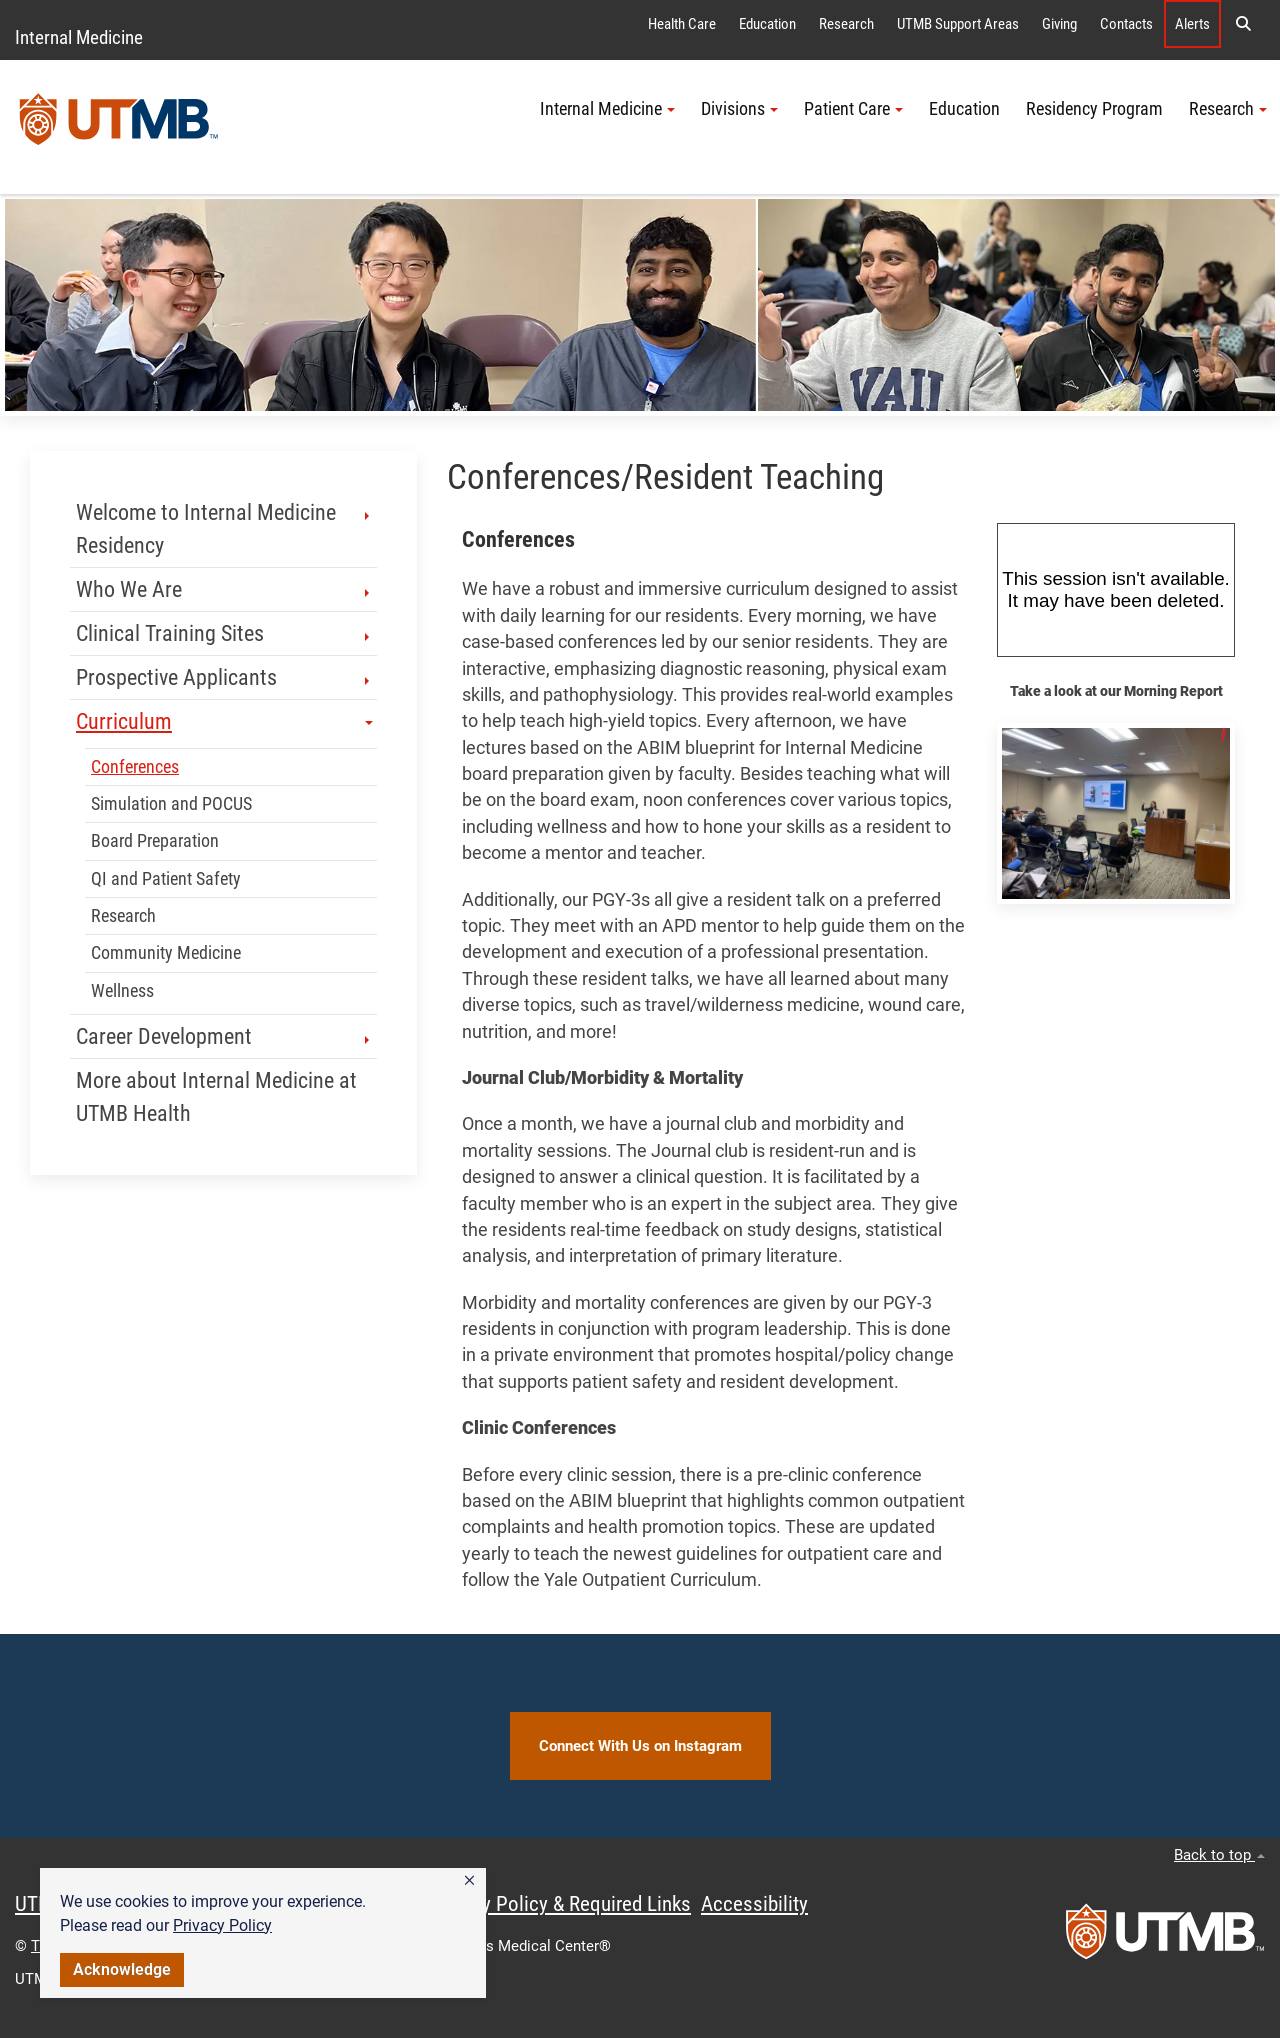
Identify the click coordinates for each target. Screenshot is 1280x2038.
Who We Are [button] (224, 589)
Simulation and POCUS (171, 804)
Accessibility (754, 1904)
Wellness (122, 991)
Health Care (682, 24)
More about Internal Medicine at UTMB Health (216, 1097)
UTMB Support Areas (958, 24)
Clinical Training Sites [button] (224, 633)
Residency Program (1094, 109)
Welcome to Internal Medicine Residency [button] (224, 529)
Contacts (1126, 24)
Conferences (135, 767)
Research (846, 24)
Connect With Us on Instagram (640, 1746)
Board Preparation (155, 841)
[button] (469, 1881)
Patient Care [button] (853, 109)
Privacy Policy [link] (222, 1925)
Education (767, 24)
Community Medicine (166, 953)
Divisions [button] (739, 109)
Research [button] (1228, 109)
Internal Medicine (79, 37)
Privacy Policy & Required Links (560, 1904)
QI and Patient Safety (166, 879)
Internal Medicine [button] (607, 109)
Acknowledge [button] (122, 1969)
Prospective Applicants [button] (224, 677)
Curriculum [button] (224, 721)
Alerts (1192, 24)
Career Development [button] (224, 1036)
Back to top (1219, 1855)
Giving (1059, 24)
